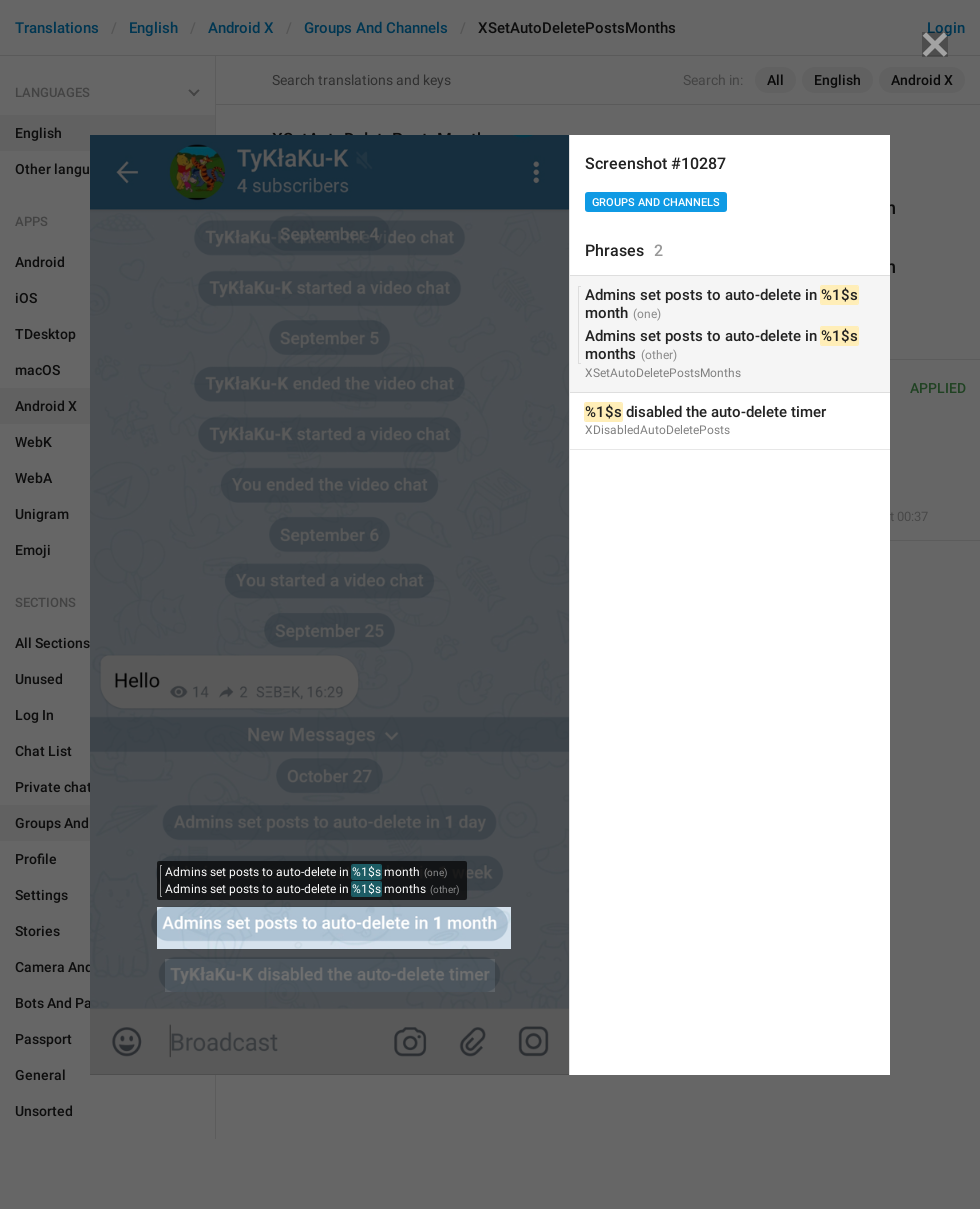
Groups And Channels (656, 202)
